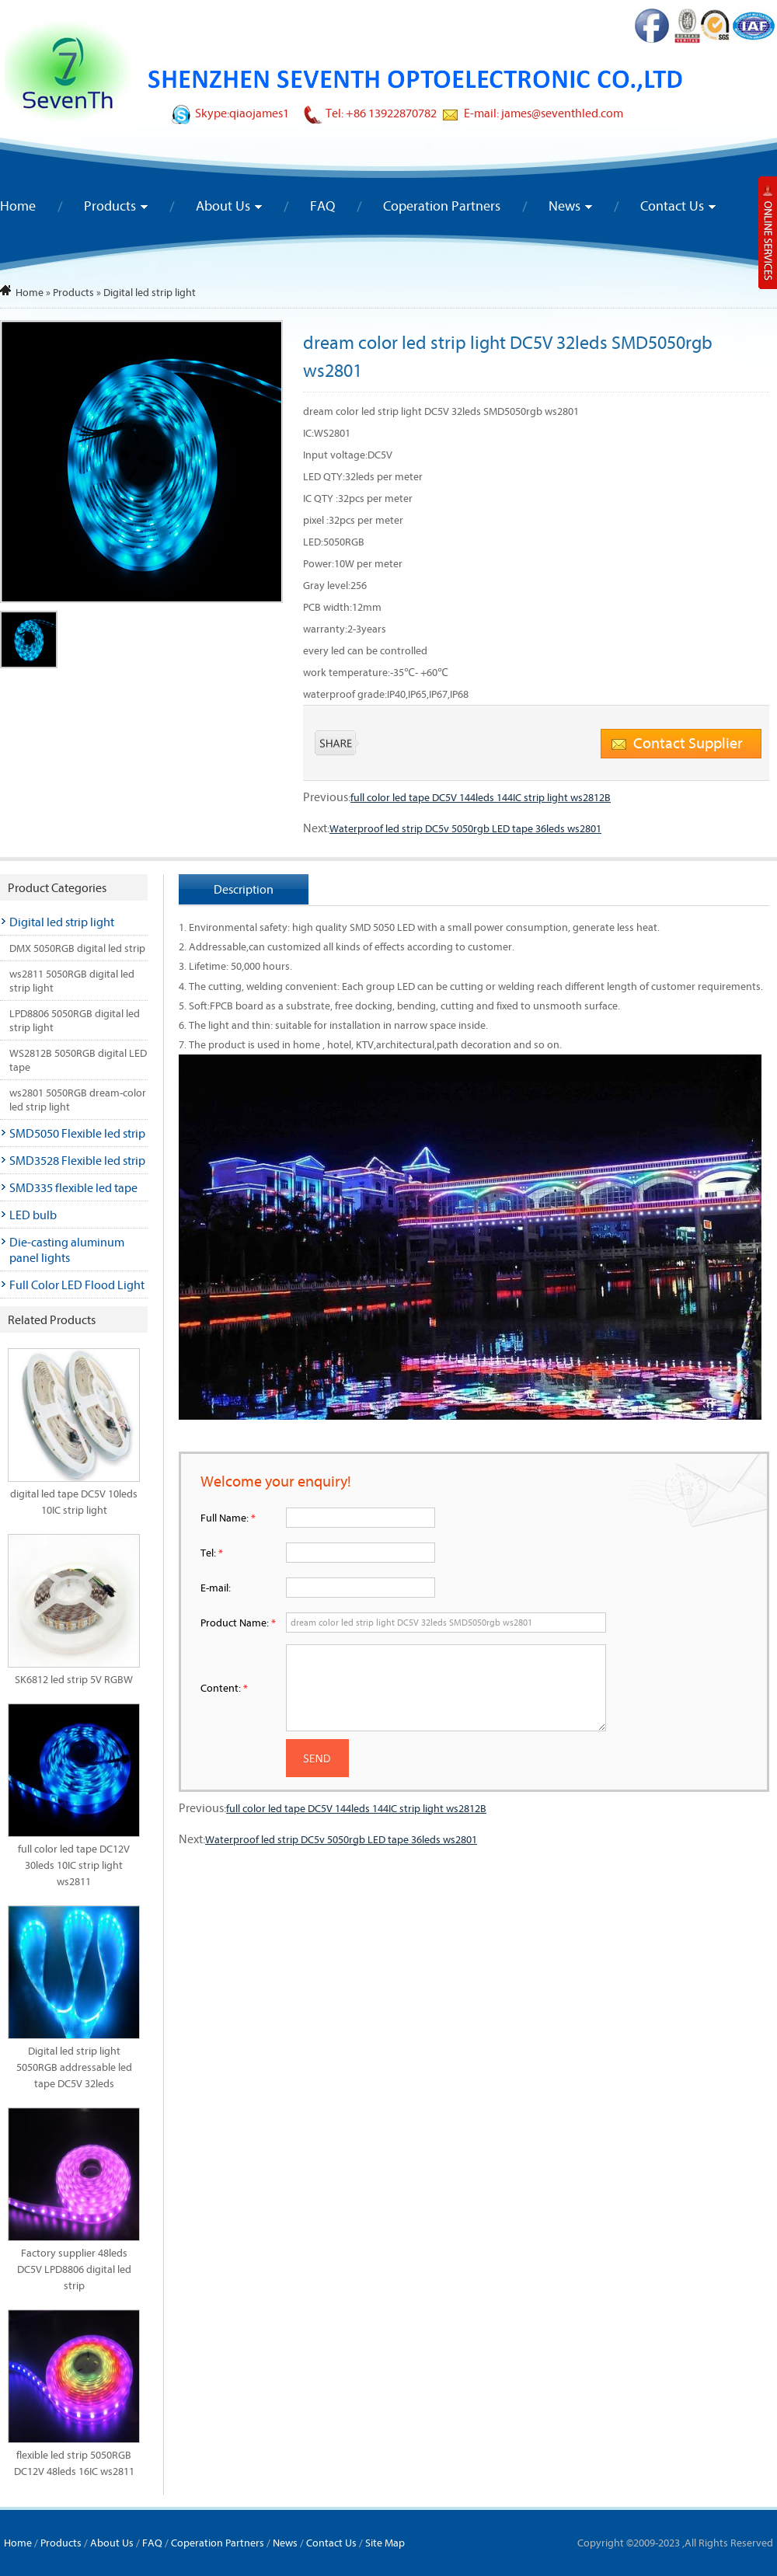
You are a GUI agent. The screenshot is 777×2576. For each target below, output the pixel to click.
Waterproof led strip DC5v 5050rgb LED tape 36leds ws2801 (465, 828)
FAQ (322, 205)
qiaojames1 (259, 112)
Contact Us (672, 205)
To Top (735, 2524)
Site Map (385, 2543)
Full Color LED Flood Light (77, 1284)
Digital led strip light (149, 292)
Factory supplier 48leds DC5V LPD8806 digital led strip (74, 2269)
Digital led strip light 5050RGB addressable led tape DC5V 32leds (74, 2067)
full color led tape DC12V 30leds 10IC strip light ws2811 (74, 1865)
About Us (223, 205)
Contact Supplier (688, 742)
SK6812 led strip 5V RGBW (74, 1679)
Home (18, 205)
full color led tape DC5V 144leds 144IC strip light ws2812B (480, 797)
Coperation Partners (441, 205)
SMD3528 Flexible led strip (77, 1160)
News (564, 205)
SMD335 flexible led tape (73, 1187)
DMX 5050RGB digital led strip (77, 948)
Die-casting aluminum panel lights (66, 1249)
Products (110, 205)
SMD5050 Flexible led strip (77, 1133)
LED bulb (33, 1214)
